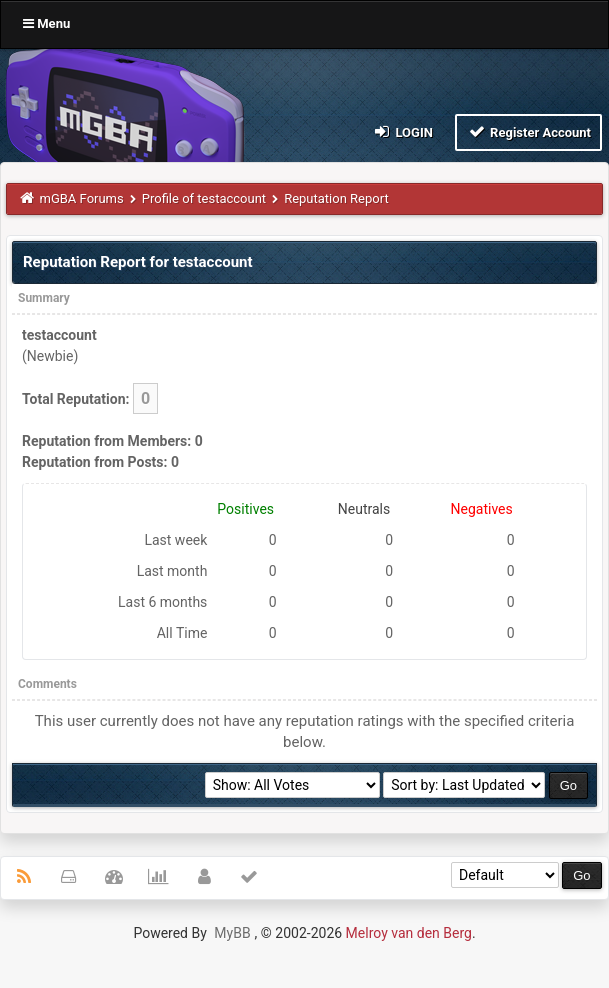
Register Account (528, 131)
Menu (46, 23)
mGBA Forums (82, 198)
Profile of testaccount (204, 198)
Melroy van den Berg (409, 933)
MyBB (232, 933)
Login (402, 131)
